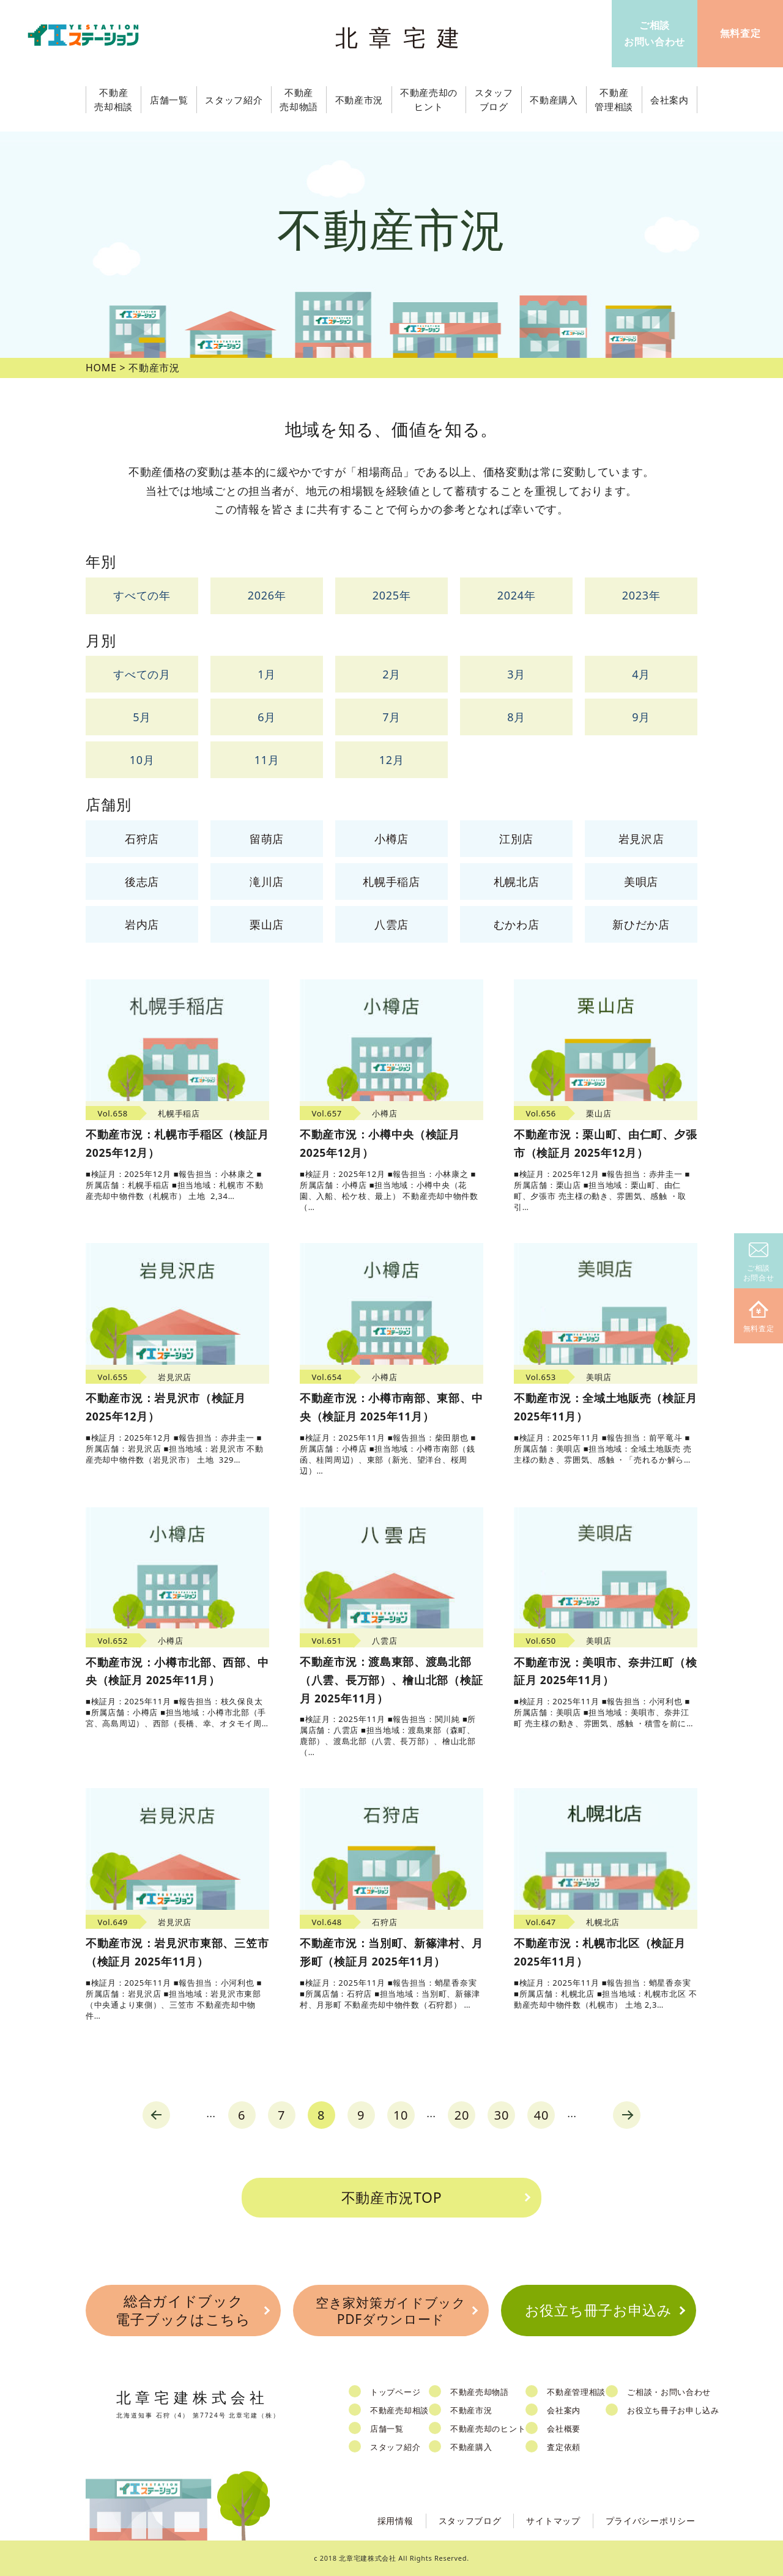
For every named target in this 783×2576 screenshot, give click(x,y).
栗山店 (267, 924)
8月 (516, 717)
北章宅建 (403, 37)
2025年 (392, 595)
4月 (641, 674)
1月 (267, 674)
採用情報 (395, 2520)
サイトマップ (553, 2520)
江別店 (516, 838)
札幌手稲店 (391, 881)
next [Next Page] (626, 2115)
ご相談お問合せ (758, 1262)
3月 (516, 674)
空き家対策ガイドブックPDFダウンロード (391, 2311)
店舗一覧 (387, 2428)
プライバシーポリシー (651, 2520)
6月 (267, 717)
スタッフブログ (470, 2520)
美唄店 (641, 881)
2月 (391, 674)
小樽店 (391, 838)
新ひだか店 (641, 924)
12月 (391, 759)
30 (501, 2115)
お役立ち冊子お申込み (598, 2310)
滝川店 (267, 881)
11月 (267, 759)
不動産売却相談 (399, 2410)
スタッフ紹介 (395, 2446)
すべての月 (142, 674)
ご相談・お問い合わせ (669, 2391)
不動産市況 (359, 100)
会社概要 (564, 2428)
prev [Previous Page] (156, 2115)
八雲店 (391, 924)
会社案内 (564, 2410)
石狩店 (142, 838)
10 (400, 2115)
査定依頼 (564, 2446)
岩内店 (142, 924)
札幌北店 (517, 881)
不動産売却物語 (479, 2391)
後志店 (142, 881)
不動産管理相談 (576, 2391)
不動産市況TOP (391, 2197)
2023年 (641, 595)
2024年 (516, 595)
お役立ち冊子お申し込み (673, 2410)
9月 (641, 717)
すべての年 (142, 595)
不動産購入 (471, 2446)
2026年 (267, 595)
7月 (391, 717)
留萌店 (267, 838)
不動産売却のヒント (487, 2428)
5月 (142, 717)
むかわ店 (517, 924)
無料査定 (758, 1317)
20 (462, 2115)
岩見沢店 (641, 838)
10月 (142, 759)
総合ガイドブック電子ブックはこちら (183, 2310)
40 (541, 2115)
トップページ (395, 2391)
